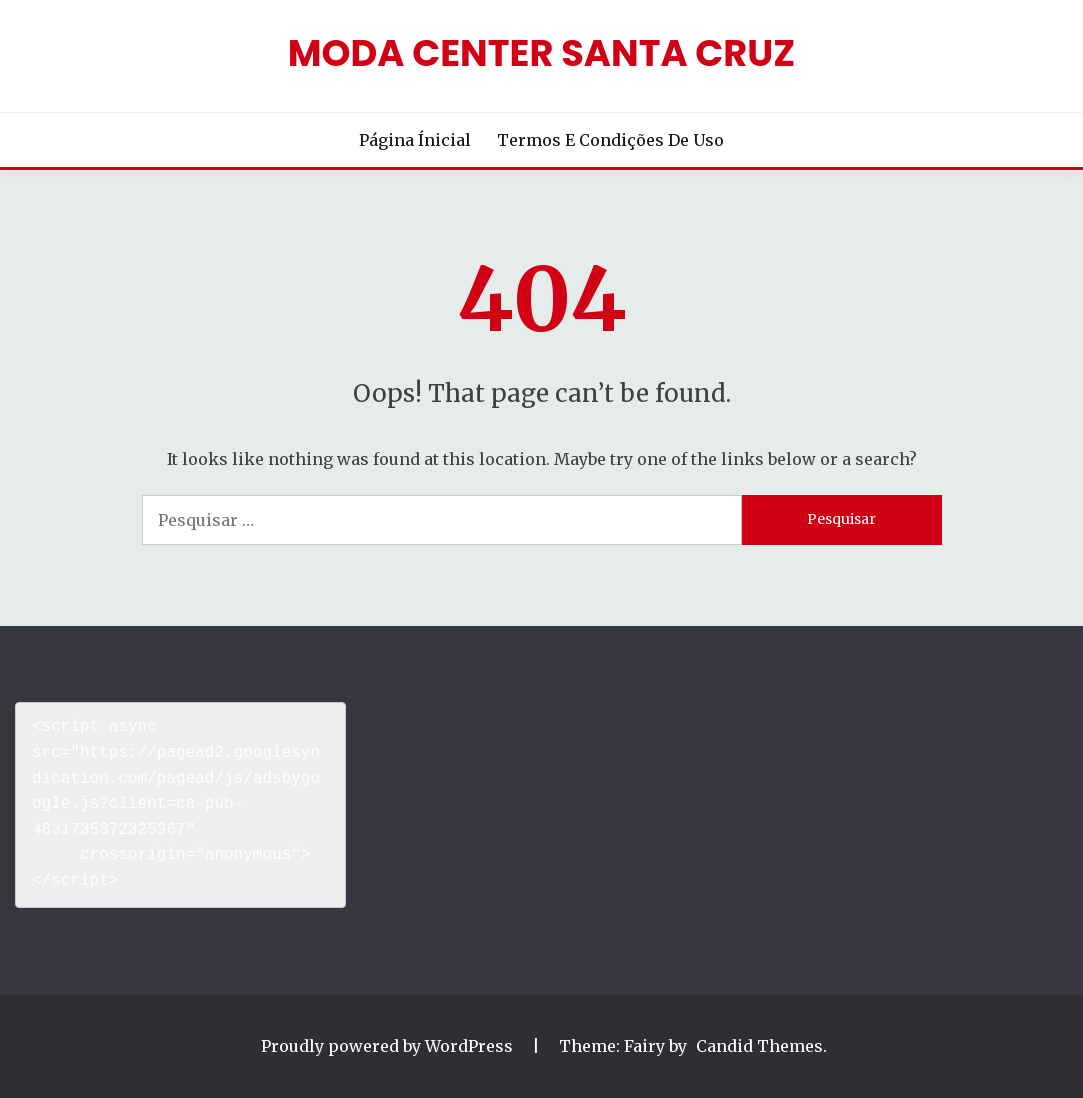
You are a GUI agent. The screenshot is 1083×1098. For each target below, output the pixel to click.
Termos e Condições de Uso (610, 140)
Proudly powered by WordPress (389, 1046)
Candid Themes (759, 1046)
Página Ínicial (415, 140)
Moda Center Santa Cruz (541, 53)
